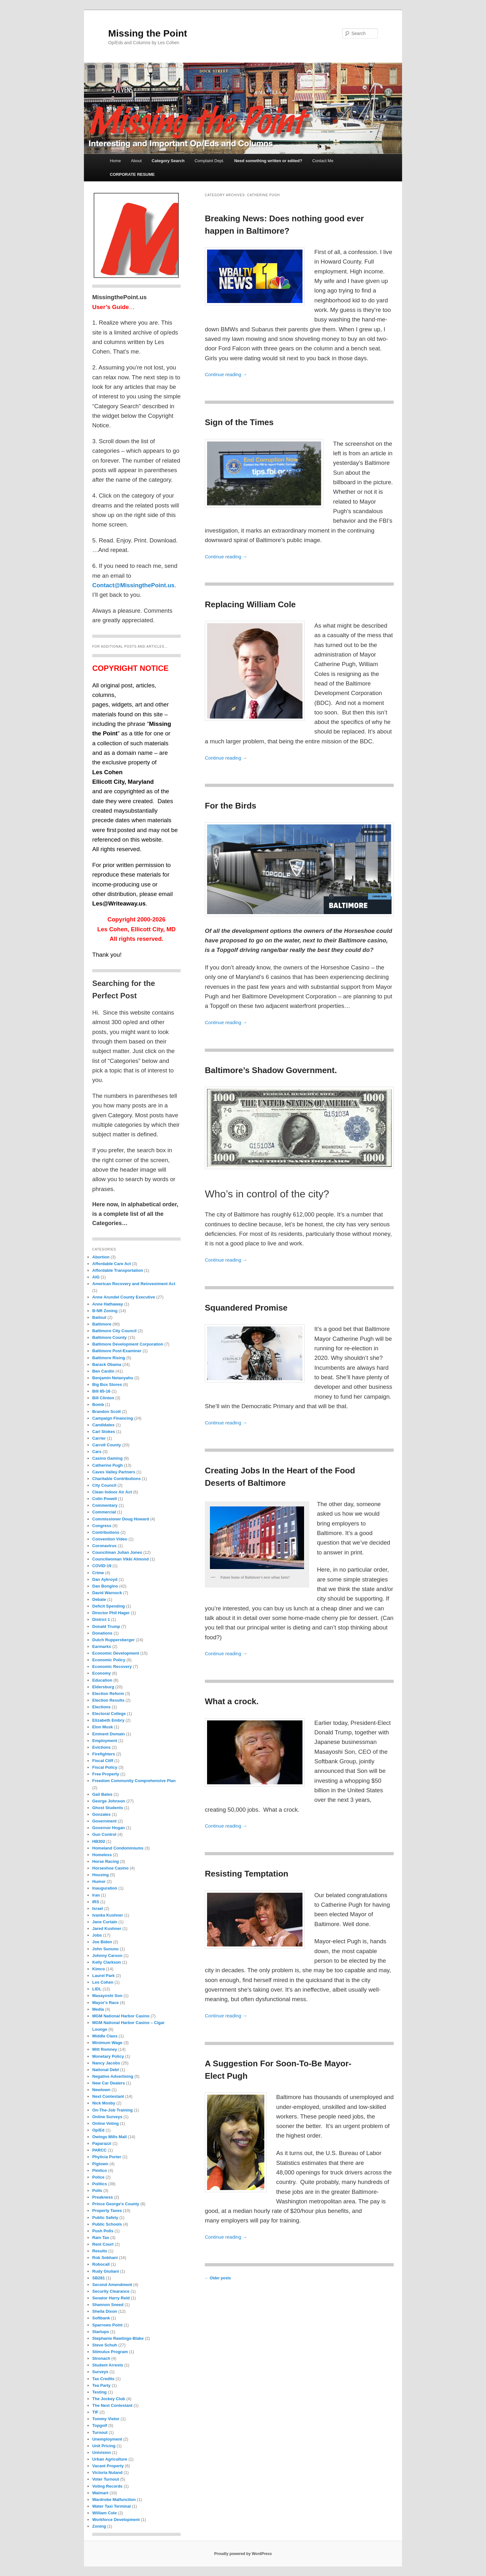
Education (102, 1680)
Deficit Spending (108, 1606)
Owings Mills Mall (109, 2136)
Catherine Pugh (107, 1465)
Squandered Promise (246, 1307)
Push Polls (102, 2230)
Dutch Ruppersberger (113, 1639)
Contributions (105, 1532)
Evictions (101, 1747)
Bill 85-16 (101, 1391)
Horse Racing (105, 1861)
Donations (102, 1633)
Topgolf (99, 2425)
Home (115, 160)
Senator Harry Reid (111, 2298)
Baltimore (101, 1324)
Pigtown (100, 2163)
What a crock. (232, 1701)
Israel (97, 1908)
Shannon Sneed (107, 2304)
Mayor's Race (105, 2002)
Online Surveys (107, 2116)
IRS (95, 1901)
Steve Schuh (104, 2345)
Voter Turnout (105, 2479)
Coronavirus (104, 1545)
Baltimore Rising (108, 1357)
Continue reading (226, 374)
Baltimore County (109, 1337)
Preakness (102, 2197)
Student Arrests (107, 2365)
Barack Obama (106, 1364)
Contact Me (322, 160)
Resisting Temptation (246, 1873)
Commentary (104, 1505)
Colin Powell (104, 1498)
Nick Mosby (103, 2103)
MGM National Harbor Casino (120, 2016)
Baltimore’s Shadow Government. (271, 1070)
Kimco (98, 1968)
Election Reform (108, 1693)
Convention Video (109, 1539)
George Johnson (108, 1801)
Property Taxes (107, 2210)
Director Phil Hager (111, 1612)
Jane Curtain (104, 1921)
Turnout (100, 2432)
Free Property (105, 1774)
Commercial (104, 1512)
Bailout (99, 1317)
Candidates (103, 1424)
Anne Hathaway (107, 1304)
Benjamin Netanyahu (112, 1377)
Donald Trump (106, 1626)
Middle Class (104, 2036)
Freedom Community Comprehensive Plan (134, 1780)
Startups (100, 2331)
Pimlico (99, 2170)
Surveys (100, 2371)
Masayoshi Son (107, 1995)
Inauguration (104, 1888)
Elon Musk (102, 1727)
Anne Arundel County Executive (123, 1297)
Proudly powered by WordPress (243, 2554)
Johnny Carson (107, 1955)
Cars (96, 1451)
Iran (96, 1895)
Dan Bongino (105, 1586)
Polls (97, 2190)
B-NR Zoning (104, 1310)
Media (98, 2009)
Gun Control (104, 1834)
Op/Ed (98, 2130)
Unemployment (107, 2439)
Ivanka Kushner (107, 1915)
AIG (96, 1277)
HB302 (98, 1841)
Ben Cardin (103, 1371)
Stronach (101, 2358)
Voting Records (107, 2486)
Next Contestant (108, 2096)
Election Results (108, 1700)
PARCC (99, 2150)
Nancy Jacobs (106, 2063)
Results (99, 2251)
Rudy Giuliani (105, 2271)
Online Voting (105, 2123)
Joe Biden (102, 1941)
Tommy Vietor (105, 2418)
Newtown (101, 2089)
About (136, 160)
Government (104, 1821)
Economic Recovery (112, 1666)
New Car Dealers (108, 2083)
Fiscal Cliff (102, 1760)
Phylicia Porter (106, 2156)
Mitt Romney (104, 2049)
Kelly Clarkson (106, 1962)
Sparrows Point (107, 2325)
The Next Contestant (112, 2405)
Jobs (97, 1935)
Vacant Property (108, 2465)
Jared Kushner (106, 1928)
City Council (104, 1485)
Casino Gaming (107, 1458)
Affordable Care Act (111, 1263)
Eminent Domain (108, 1734)
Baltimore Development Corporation (127, 1344)
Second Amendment (112, 2284)
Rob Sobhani (105, 2257)
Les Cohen (102, 1982)
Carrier (99, 1438)
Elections (101, 1707)
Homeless (102, 1854)
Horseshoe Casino (110, 1868)
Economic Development (115, 1653)
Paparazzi (101, 2143)
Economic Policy (108, 1659)
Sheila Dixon (104, 2311)
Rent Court (103, 2244)
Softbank (101, 2318)
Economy (101, 1673)
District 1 (101, 1619)
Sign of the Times (239, 422)
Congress (101, 1525)
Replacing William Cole (250, 604)
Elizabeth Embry (108, 1720)
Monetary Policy (108, 2056)
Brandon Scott (106, 1411)
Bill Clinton (103, 1397)
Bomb (98, 1404)
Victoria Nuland (107, 2472)
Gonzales (101, 1814)
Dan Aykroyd (104, 1579)
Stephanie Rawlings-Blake (118, 2338)
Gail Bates (102, 1794)
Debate (99, 1599)
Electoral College (109, 1713)
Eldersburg (103, 1686)
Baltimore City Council (114, 1330)
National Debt (105, 2069)
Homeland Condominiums (117, 1848)
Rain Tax (100, 2237)
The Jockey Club (108, 2398)
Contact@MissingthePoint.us (133, 585)
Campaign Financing (112, 1418)
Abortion (100, 1257)
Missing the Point (147, 33)
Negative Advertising (112, 2076)
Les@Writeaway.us (119, 903)
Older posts (218, 2278)
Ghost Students (107, 1807)
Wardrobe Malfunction (114, 2499)
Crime (98, 1572)
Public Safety (105, 2217)
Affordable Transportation (117, 1270)
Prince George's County (115, 2203)
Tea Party (101, 2385)
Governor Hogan (108, 1827)
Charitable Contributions (116, 1478)
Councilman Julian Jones (117, 1552)
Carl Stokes (103, 1431)
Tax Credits (103, 2378)
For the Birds (230, 805)
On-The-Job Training (112, 2110)
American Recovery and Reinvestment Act (133, 1283)
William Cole (104, 2513)
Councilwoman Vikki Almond (120, 1559)
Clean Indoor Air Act (112, 1492)
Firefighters (103, 1754)
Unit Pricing (103, 2445)
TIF (95, 2412)
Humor (99, 1881)
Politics (99, 2183)
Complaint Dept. (209, 160)
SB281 (98, 2278)
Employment (104, 1740)
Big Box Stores (107, 1384)
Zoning (99, 2526)
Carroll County (106, 1445)
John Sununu (105, 1948)
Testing (99, 2392)
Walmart (100, 2492)
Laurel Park (103, 1975)
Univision (101, 2452)
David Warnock (107, 1592)
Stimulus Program (110, 2351)
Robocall (101, 2264)
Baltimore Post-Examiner (117, 1350)
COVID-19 (101, 1565)
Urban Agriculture (109, 2459)
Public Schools (107, 2224)
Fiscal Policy (104, 1767)
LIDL (96, 1989)
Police (98, 2177)
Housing (100, 1874)
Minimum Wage (107, 2042)
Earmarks (101, 1646)
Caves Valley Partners (113, 1472)
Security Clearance (110, 2291)
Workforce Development (116, 2519)
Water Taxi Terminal (111, 2506)
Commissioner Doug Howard (120, 1519)
